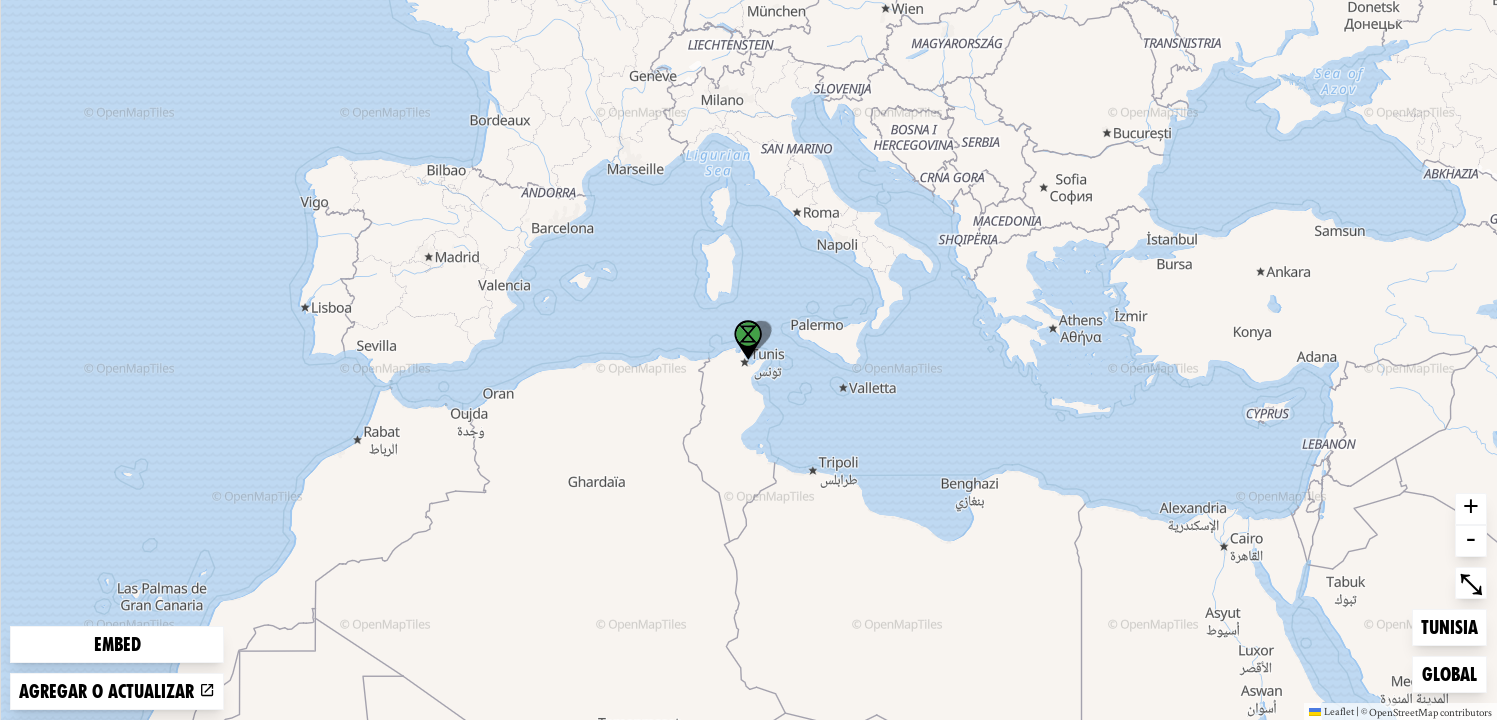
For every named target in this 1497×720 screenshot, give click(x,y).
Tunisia (1453, 625)
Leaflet (1331, 711)
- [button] (1471, 541)
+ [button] (1471, 509)
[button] (748, 340)
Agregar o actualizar (117, 691)
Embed (117, 644)
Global (1454, 672)
